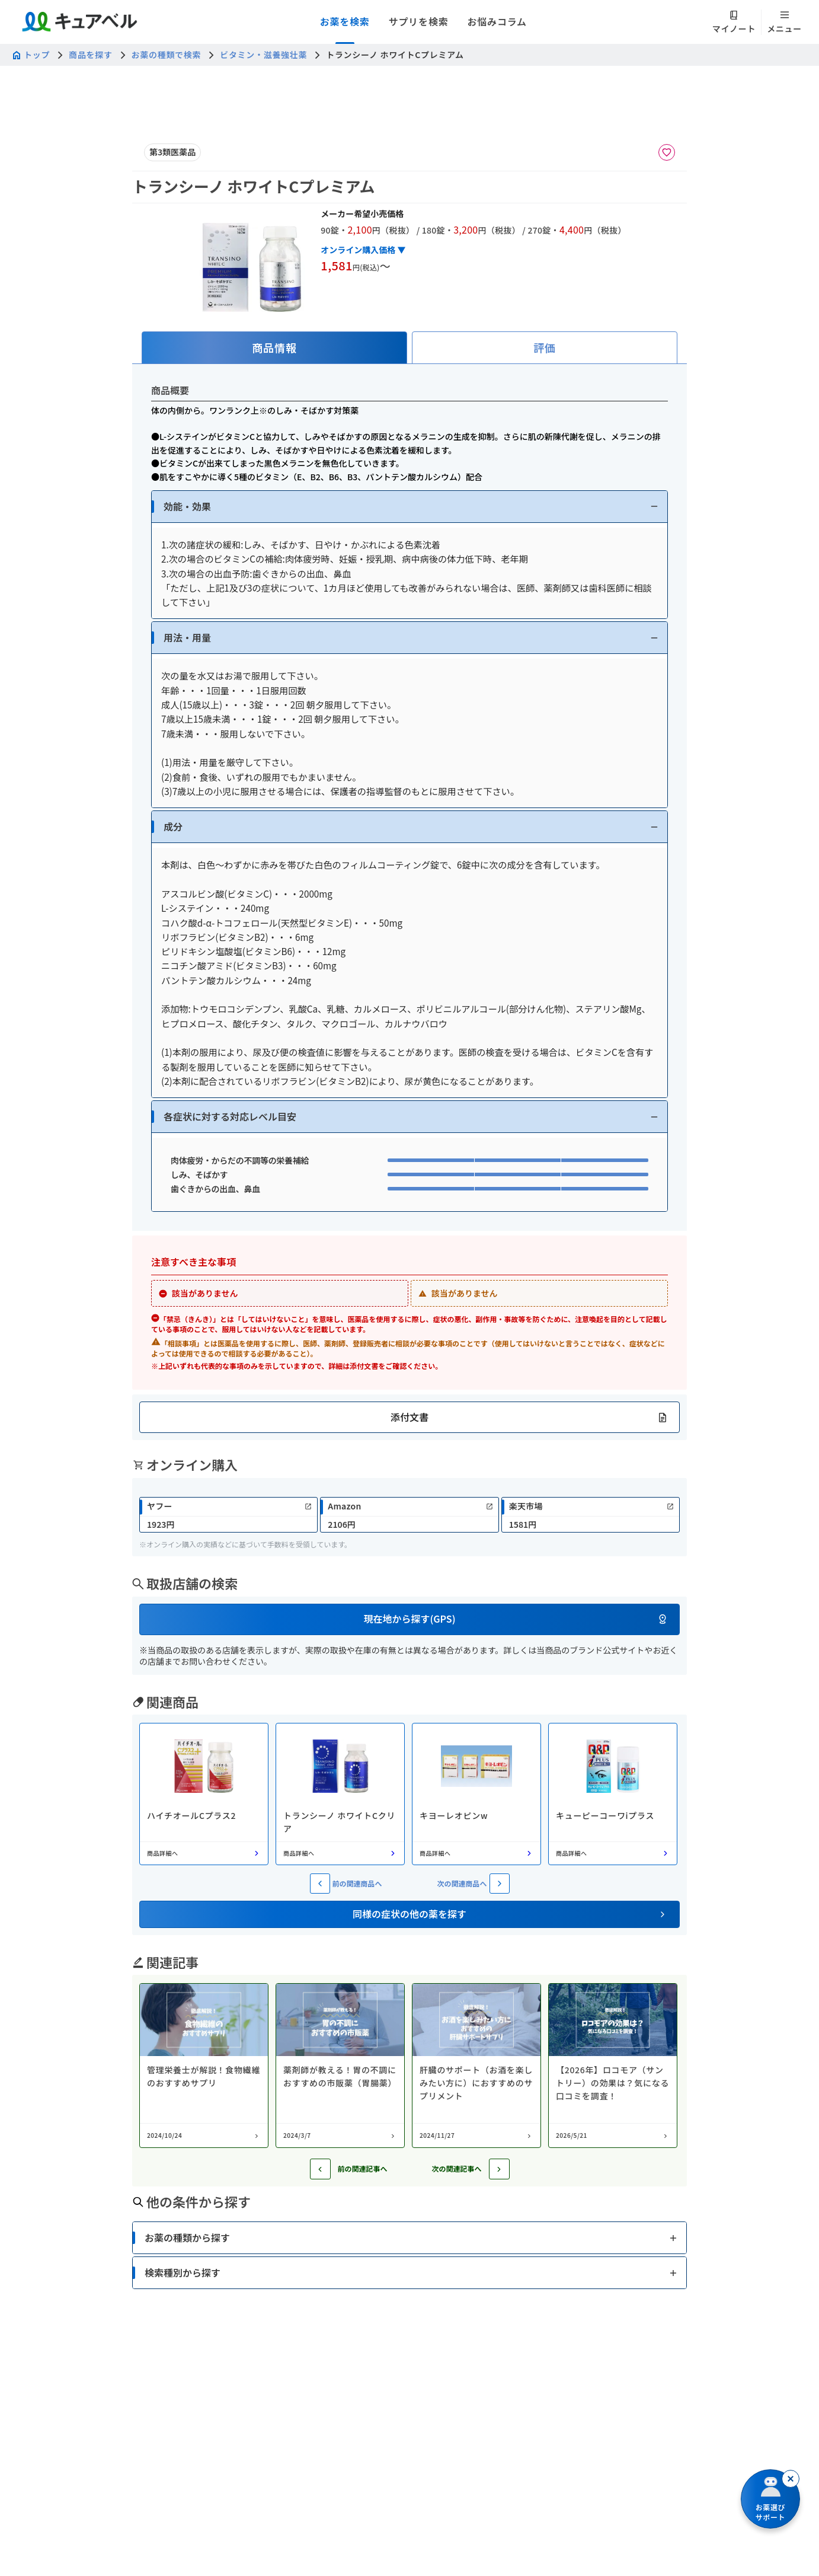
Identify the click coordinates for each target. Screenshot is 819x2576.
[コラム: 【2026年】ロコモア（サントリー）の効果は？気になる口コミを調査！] (612, 2065)
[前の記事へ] (320, 2169)
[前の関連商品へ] (320, 1883)
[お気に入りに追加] (666, 152)
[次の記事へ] (499, 2169)
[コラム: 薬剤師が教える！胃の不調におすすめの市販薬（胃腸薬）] (340, 2065)
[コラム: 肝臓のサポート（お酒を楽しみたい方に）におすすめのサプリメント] (476, 2065)
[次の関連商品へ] (500, 1883)
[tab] (274, 347)
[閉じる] (790, 2479)
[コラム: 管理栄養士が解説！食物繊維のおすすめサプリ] (203, 2065)
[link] (228, 1515)
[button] (409, 506)
